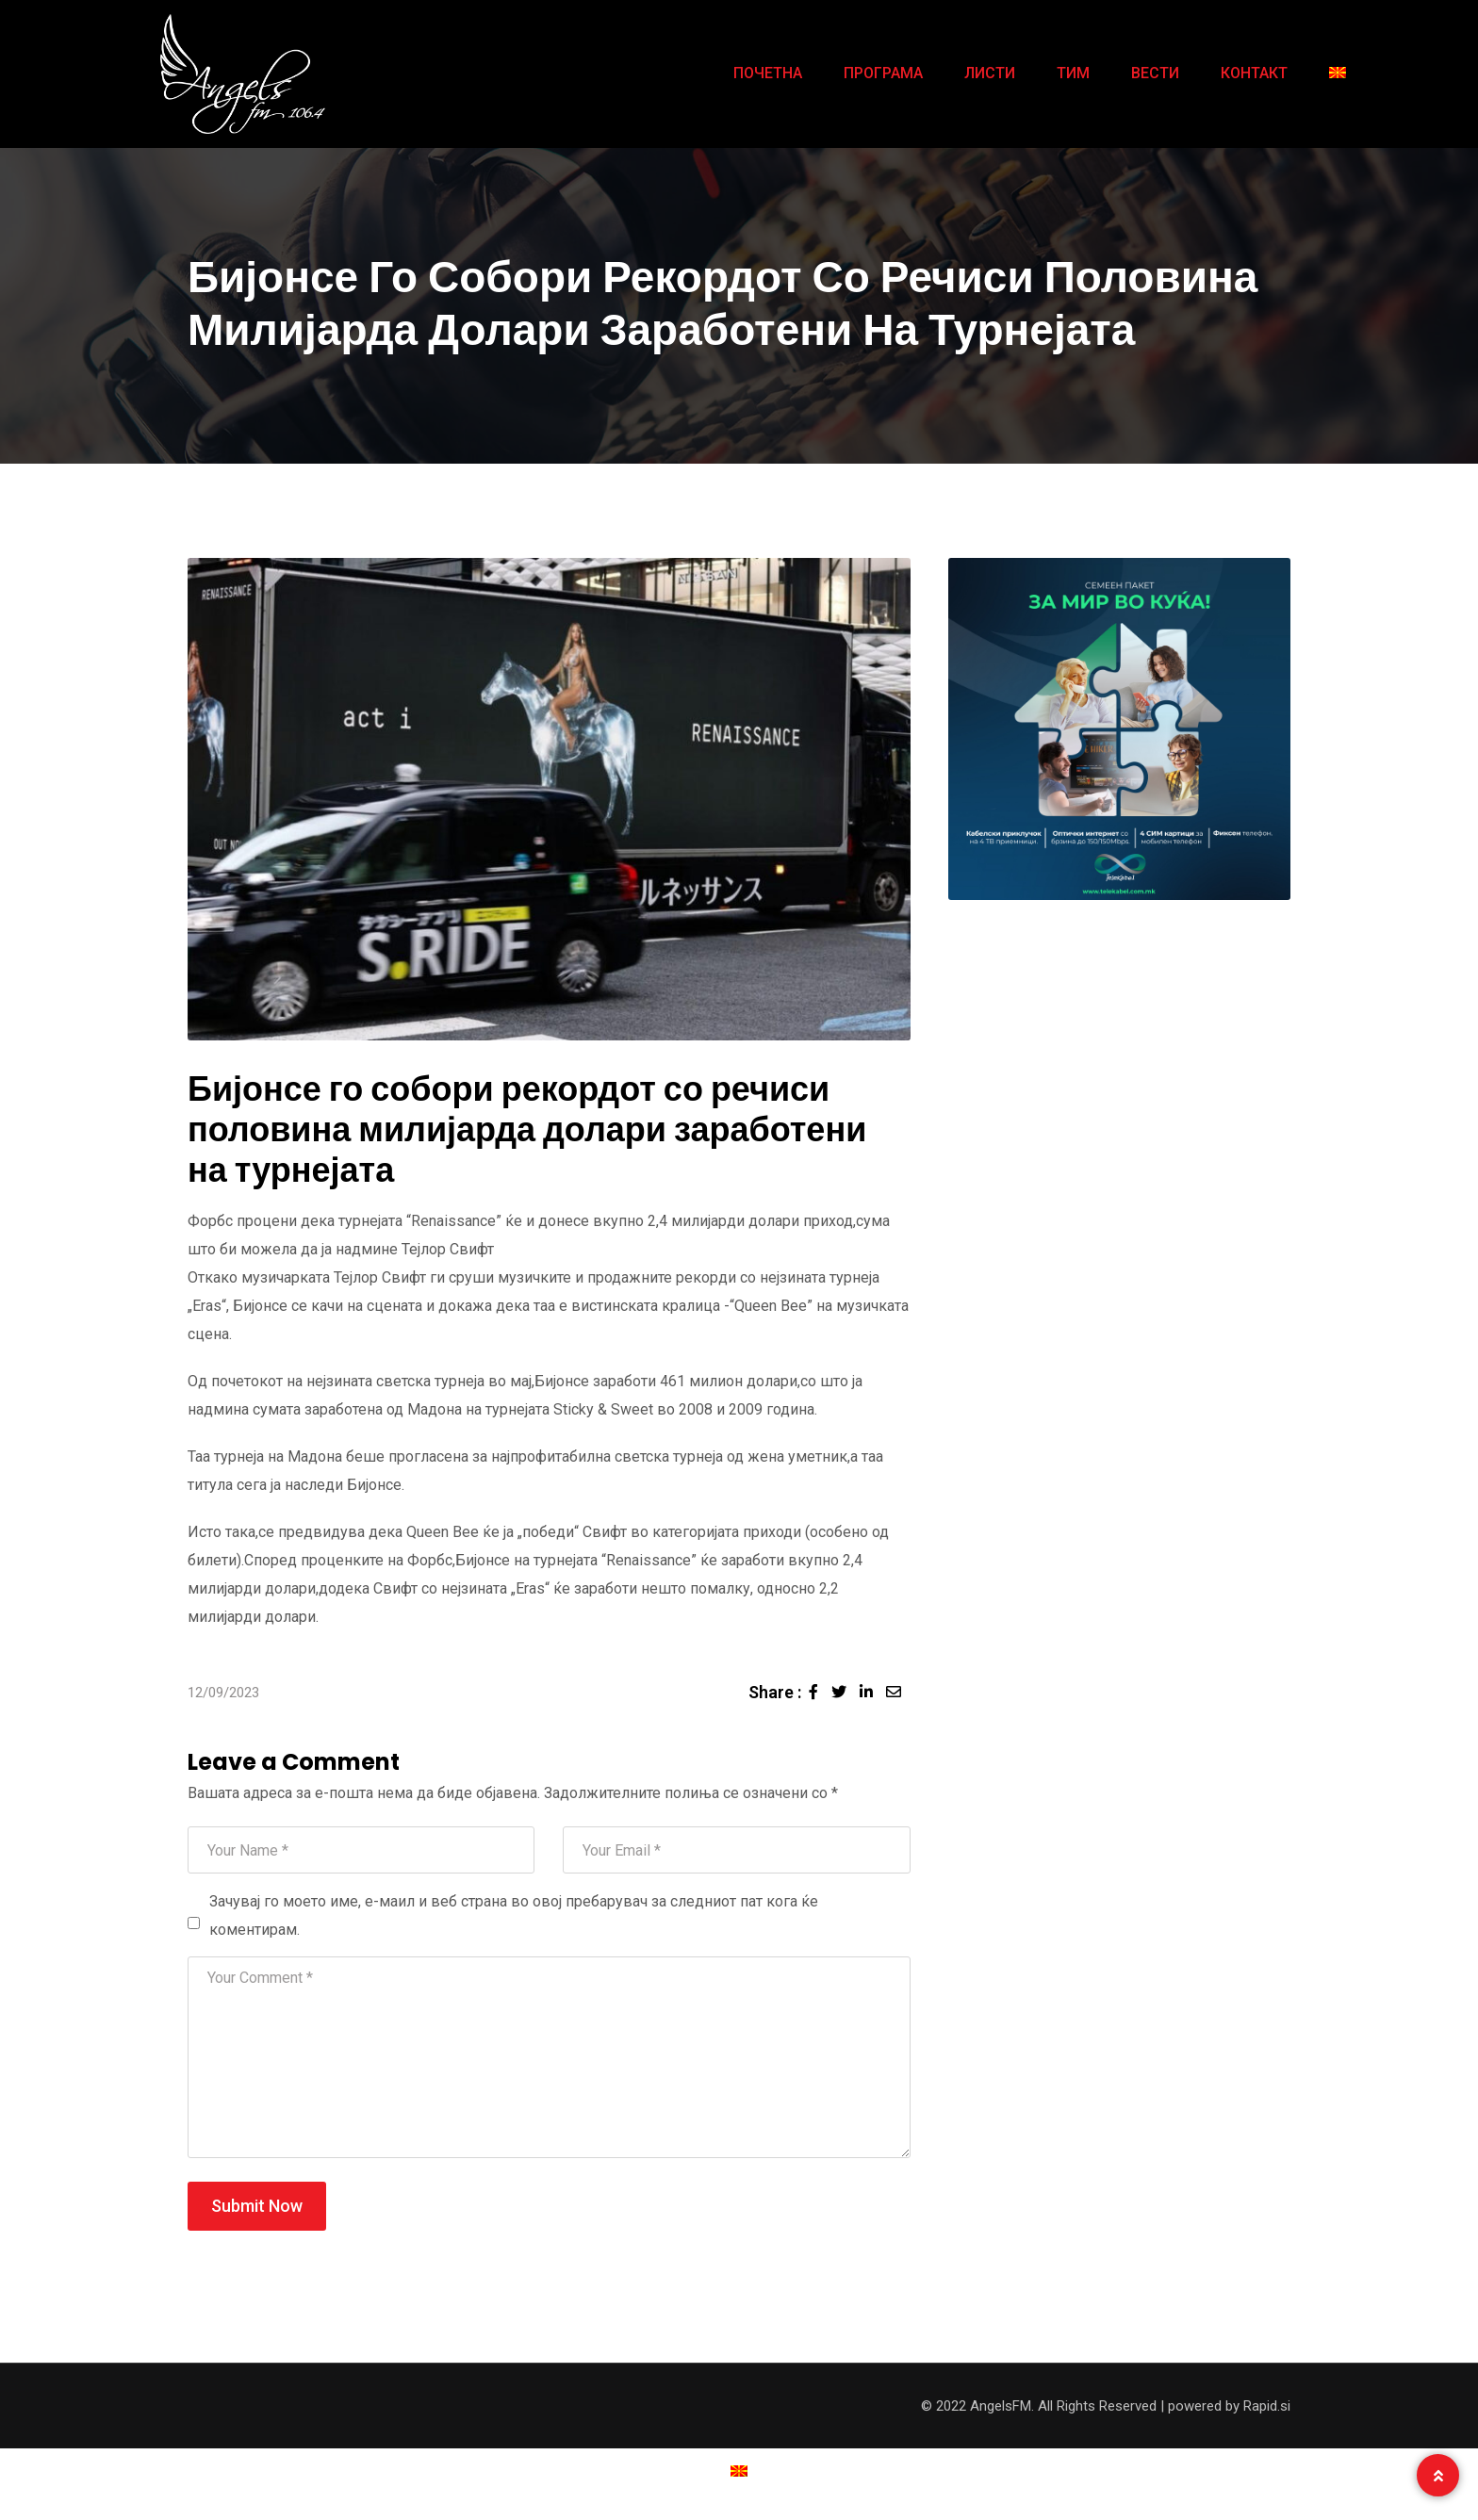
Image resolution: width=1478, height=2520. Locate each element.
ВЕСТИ (1155, 73)
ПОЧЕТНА (767, 73)
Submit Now (257, 2206)
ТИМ (1073, 73)
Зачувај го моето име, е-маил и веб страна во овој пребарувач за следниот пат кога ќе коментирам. (513, 1915)
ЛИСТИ (989, 73)
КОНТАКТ (1254, 73)
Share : (774, 1692)
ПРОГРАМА (883, 73)
